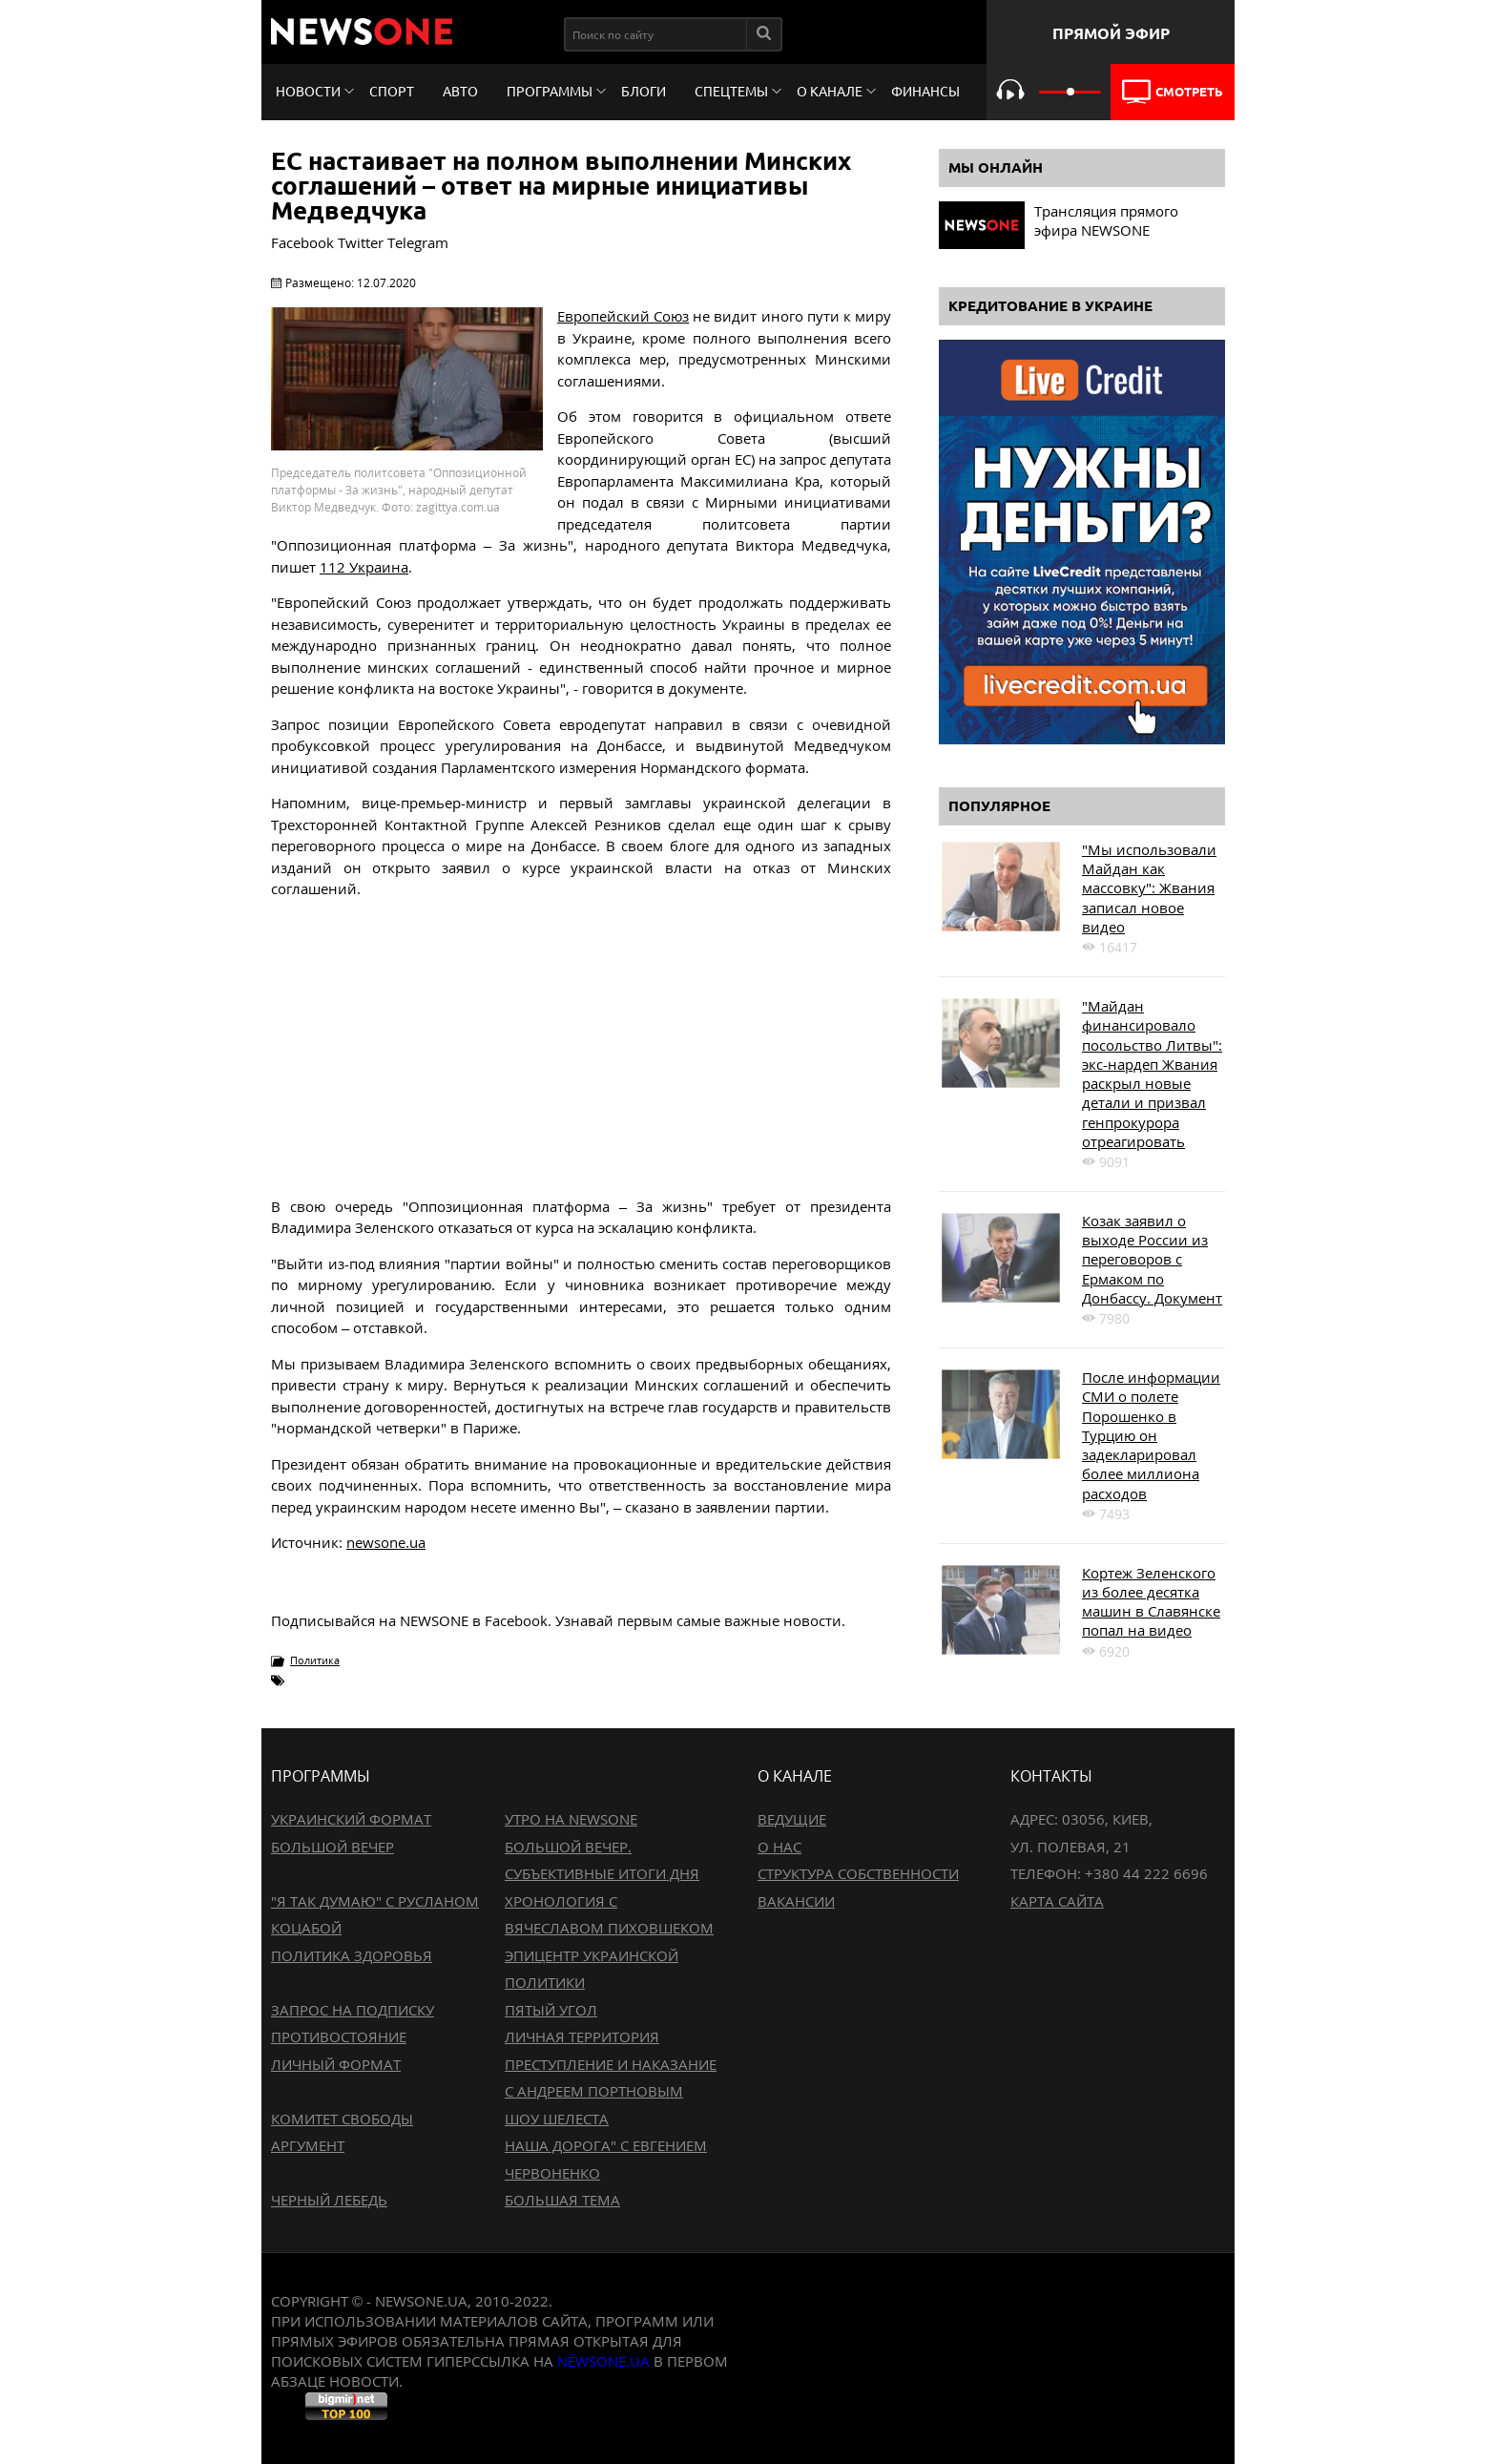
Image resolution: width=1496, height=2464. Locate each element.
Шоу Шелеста (557, 2118)
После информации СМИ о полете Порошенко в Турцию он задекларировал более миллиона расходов (1151, 1435)
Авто (460, 91)
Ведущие (792, 1818)
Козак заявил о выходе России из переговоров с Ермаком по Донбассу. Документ (1152, 1259)
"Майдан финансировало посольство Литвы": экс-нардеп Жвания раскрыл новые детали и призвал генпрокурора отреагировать (1152, 1073)
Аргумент (307, 2145)
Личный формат (336, 2064)
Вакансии (796, 1901)
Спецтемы (731, 91)
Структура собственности (858, 1873)
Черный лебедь (329, 2199)
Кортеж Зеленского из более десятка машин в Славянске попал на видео (1151, 1601)
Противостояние (338, 2036)
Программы (549, 91)
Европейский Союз (623, 315)
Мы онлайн (995, 167)
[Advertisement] (581, 1047)
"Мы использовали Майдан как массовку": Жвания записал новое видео (1149, 888)
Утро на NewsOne (571, 1818)
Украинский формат (351, 1818)
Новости (308, 91)
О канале (829, 91)
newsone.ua (386, 1542)
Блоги (643, 91)
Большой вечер (332, 1846)
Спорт (391, 91)
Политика (315, 1660)
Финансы (925, 91)
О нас (779, 1846)
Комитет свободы (342, 2118)
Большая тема (562, 2199)
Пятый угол (551, 2009)
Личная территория (582, 2036)
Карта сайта (1057, 1901)
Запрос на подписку (352, 2009)
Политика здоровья (351, 1955)
